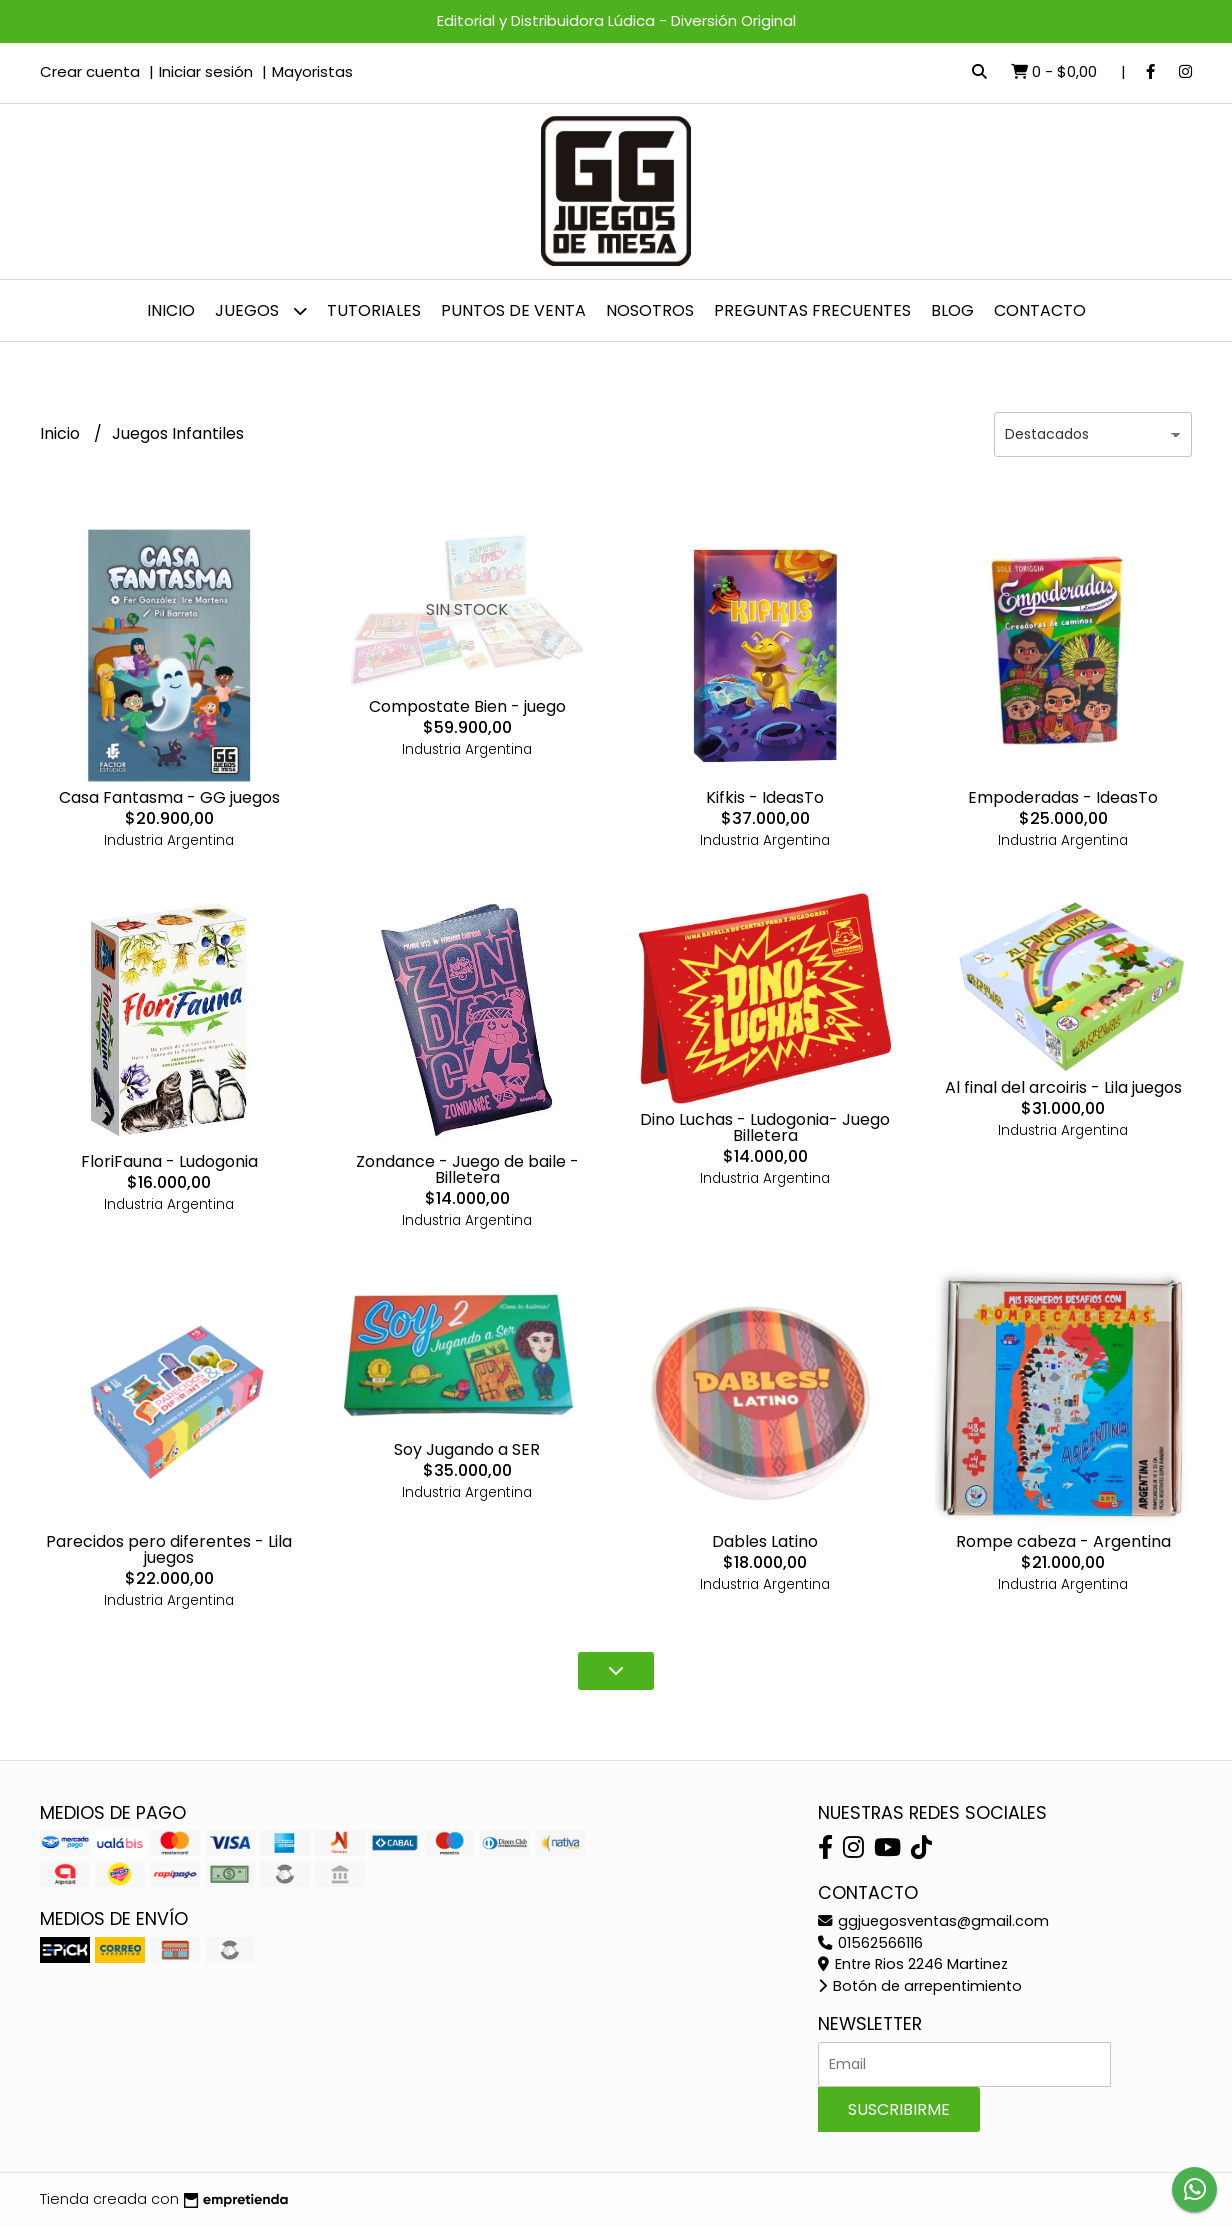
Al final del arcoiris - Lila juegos (1063, 1087)
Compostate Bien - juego (467, 706)
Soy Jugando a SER (467, 1449)
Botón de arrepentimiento (920, 1986)
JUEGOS (261, 310)
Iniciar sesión (206, 71)
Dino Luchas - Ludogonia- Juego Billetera (765, 1127)
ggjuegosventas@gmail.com (933, 1921)
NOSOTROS (650, 310)
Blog (952, 310)
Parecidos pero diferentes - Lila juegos (169, 1549)
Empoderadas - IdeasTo (1063, 797)
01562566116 (870, 1943)
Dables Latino (765, 1541)
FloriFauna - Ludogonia (169, 1161)
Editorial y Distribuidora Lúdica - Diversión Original (616, 20)
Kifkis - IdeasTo (765, 797)
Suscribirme (899, 2109)
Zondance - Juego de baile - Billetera (467, 1169)
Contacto (1040, 310)
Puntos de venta (513, 310)
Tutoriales (374, 310)
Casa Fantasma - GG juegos (169, 797)
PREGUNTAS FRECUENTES (812, 310)
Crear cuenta (90, 71)
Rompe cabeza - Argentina (1063, 1541)
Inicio (171, 310)
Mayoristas (312, 71)
